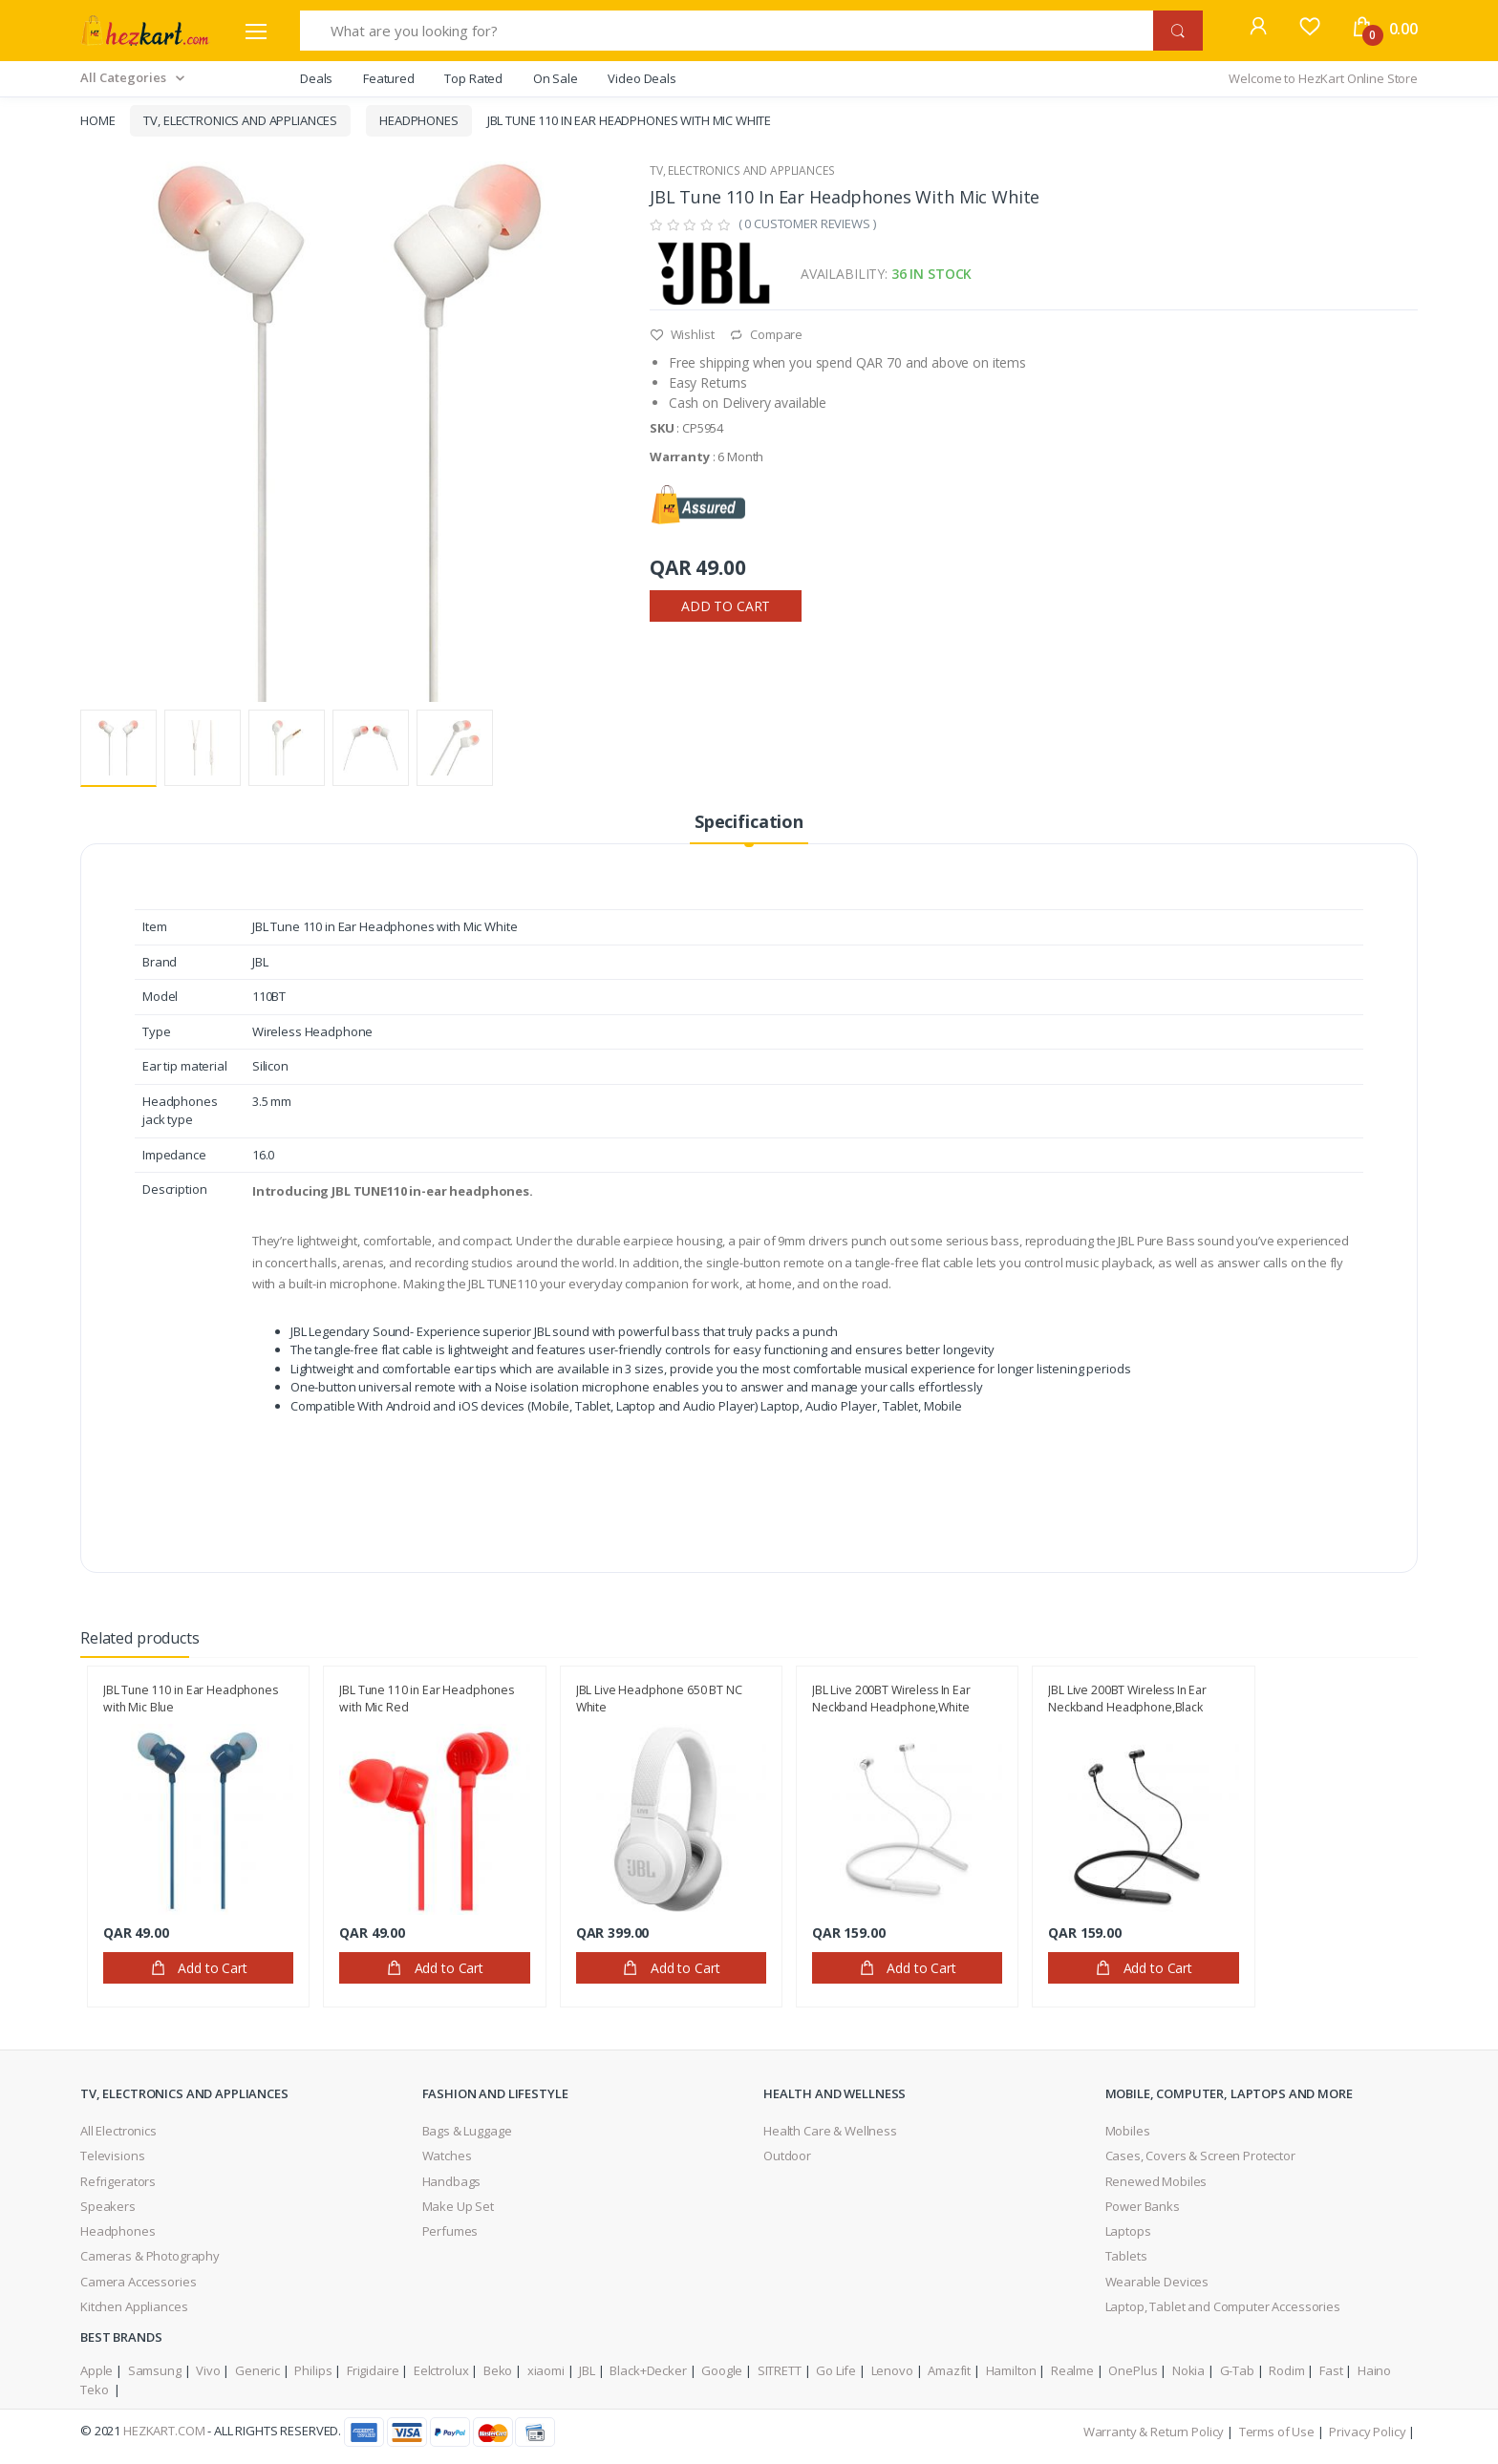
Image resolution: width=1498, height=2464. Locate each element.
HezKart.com (163, 2430)
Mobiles (1127, 2130)
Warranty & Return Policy (1154, 2431)
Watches (447, 2155)
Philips (313, 2370)
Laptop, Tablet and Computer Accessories (1222, 2306)
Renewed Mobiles (1156, 2181)
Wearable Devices (1157, 2281)
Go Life (836, 2370)
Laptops (1128, 2231)
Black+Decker (648, 2370)
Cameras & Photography (150, 2255)
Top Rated (473, 78)
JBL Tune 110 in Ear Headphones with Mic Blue (190, 1698)
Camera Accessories (138, 2281)
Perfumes (450, 2231)
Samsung (155, 2370)
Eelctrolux (441, 2370)
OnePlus (1132, 2370)
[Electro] (145, 30)
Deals (316, 78)
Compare (765, 334)
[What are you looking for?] (727, 31)
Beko (497, 2370)
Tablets (1126, 2255)
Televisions (112, 2155)
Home (97, 120)
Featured (389, 78)
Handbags (452, 2181)
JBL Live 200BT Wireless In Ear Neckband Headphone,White (891, 1698)
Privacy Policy (1367, 2431)
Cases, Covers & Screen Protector (1200, 2155)
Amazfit (949, 2370)
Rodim (1286, 2370)
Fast (1330, 2370)
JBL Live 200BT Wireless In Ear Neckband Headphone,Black (1127, 1698)
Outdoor (787, 2155)
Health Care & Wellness (830, 2130)
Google (721, 2370)
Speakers (108, 2206)
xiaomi (546, 2370)
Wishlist (682, 334)
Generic (257, 2370)
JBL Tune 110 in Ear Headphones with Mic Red (426, 1698)
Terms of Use (1277, 2431)
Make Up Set (458, 2206)
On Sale (555, 78)
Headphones (419, 120)
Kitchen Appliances (133, 2306)
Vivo (208, 2370)
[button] (1258, 28)
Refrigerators (118, 2181)
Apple (96, 2370)
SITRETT (780, 2370)
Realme (1072, 2370)
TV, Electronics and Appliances (240, 120)
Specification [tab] (749, 821)
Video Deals (641, 78)
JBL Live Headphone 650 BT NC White (659, 1698)
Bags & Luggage (467, 2130)
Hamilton (1011, 2370)
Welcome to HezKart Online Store (1323, 78)
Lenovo (892, 2370)
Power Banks (1142, 2206)
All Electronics (118, 2130)
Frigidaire (373, 2370)
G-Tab (1237, 2370)
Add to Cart (725, 606)
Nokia (1188, 2370)
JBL (587, 2370)
